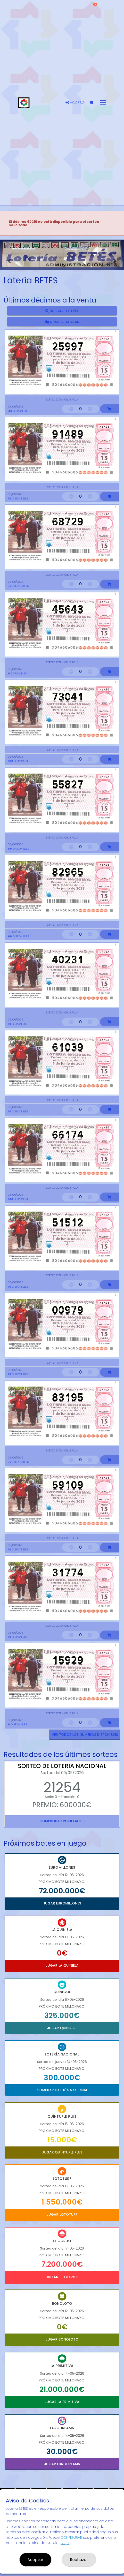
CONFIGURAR (71, 2537)
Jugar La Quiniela (62, 1965)
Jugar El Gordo (62, 2277)
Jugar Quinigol (62, 2027)
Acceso (75, 102)
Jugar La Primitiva (62, 2401)
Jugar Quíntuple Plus (62, 2152)
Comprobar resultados (62, 1821)
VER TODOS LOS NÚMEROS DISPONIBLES (85, 1734)
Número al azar (62, 321)
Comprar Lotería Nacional (62, 2090)
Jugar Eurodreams (62, 2464)
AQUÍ (65, 2542)
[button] (9, 261)
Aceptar (35, 2559)
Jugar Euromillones (62, 1903)
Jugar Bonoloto (62, 2339)
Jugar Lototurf (62, 2214)
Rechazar (79, 2559)
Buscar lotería (62, 310)
